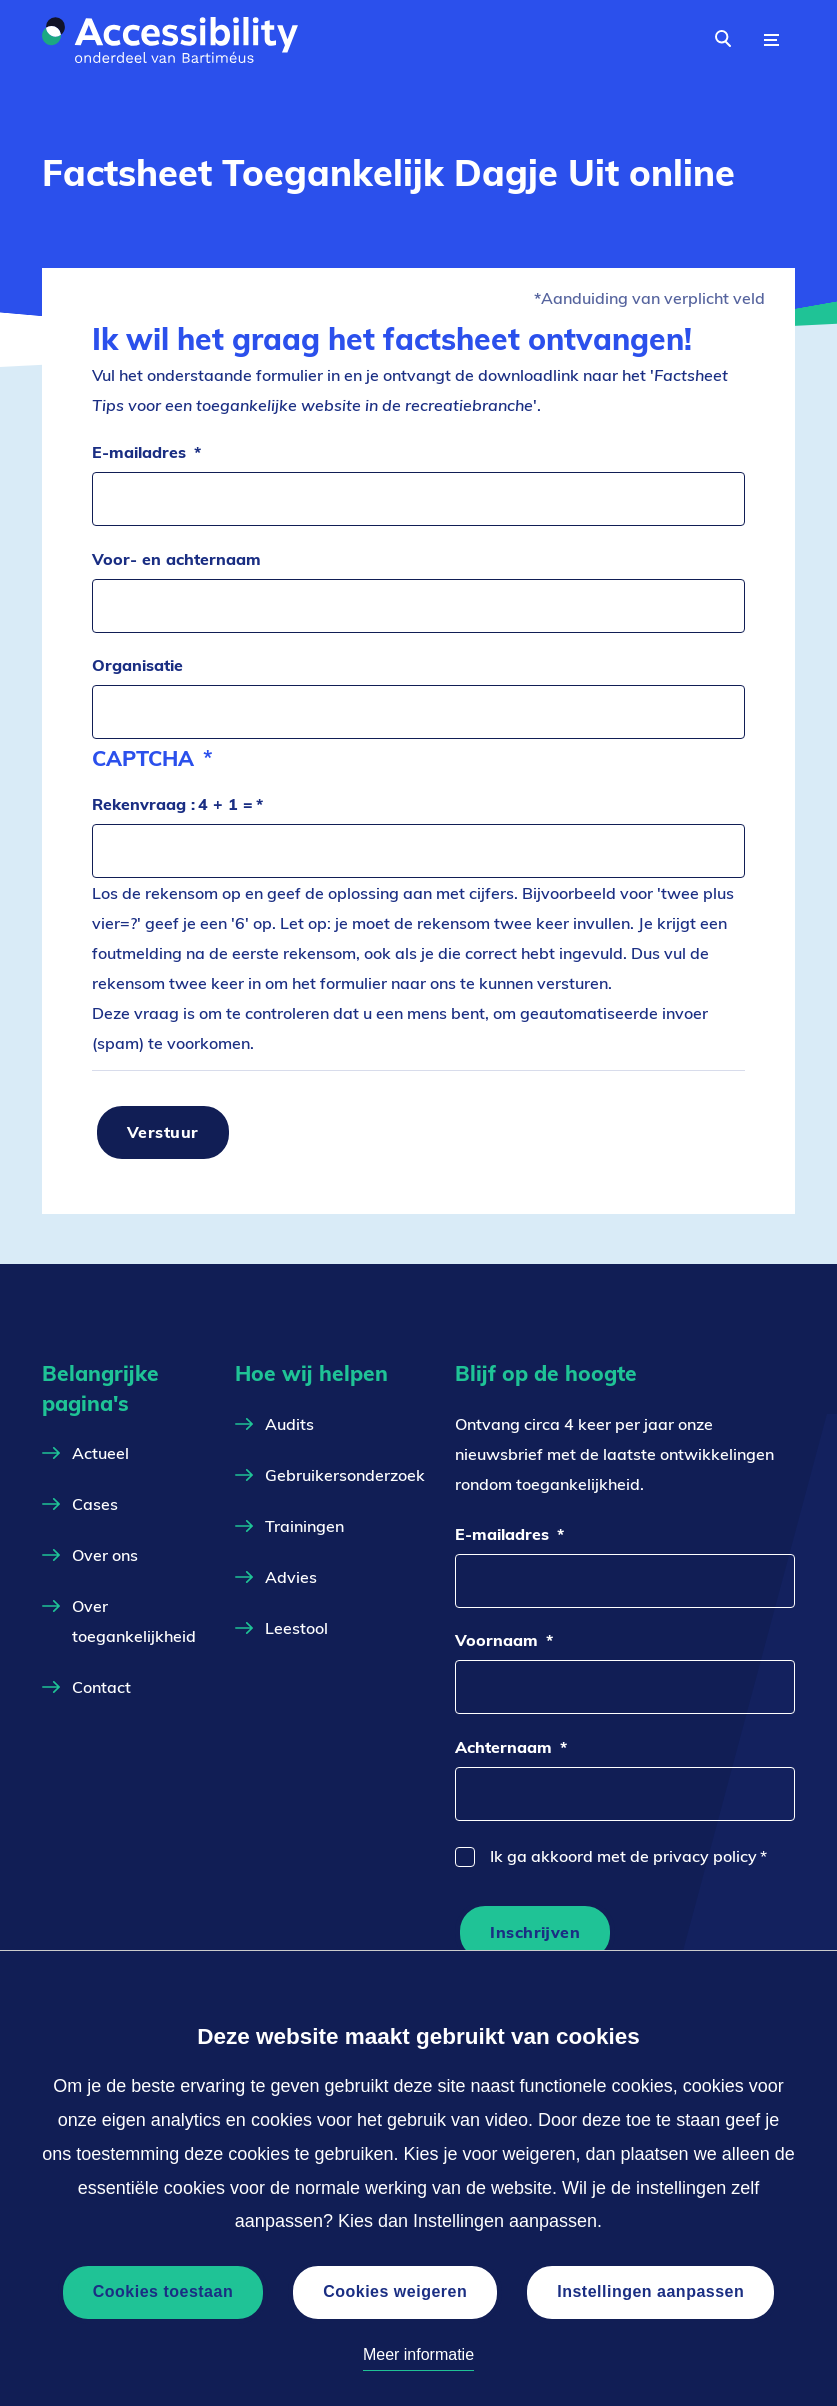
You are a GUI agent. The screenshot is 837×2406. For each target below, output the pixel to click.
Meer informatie (418, 2354)
